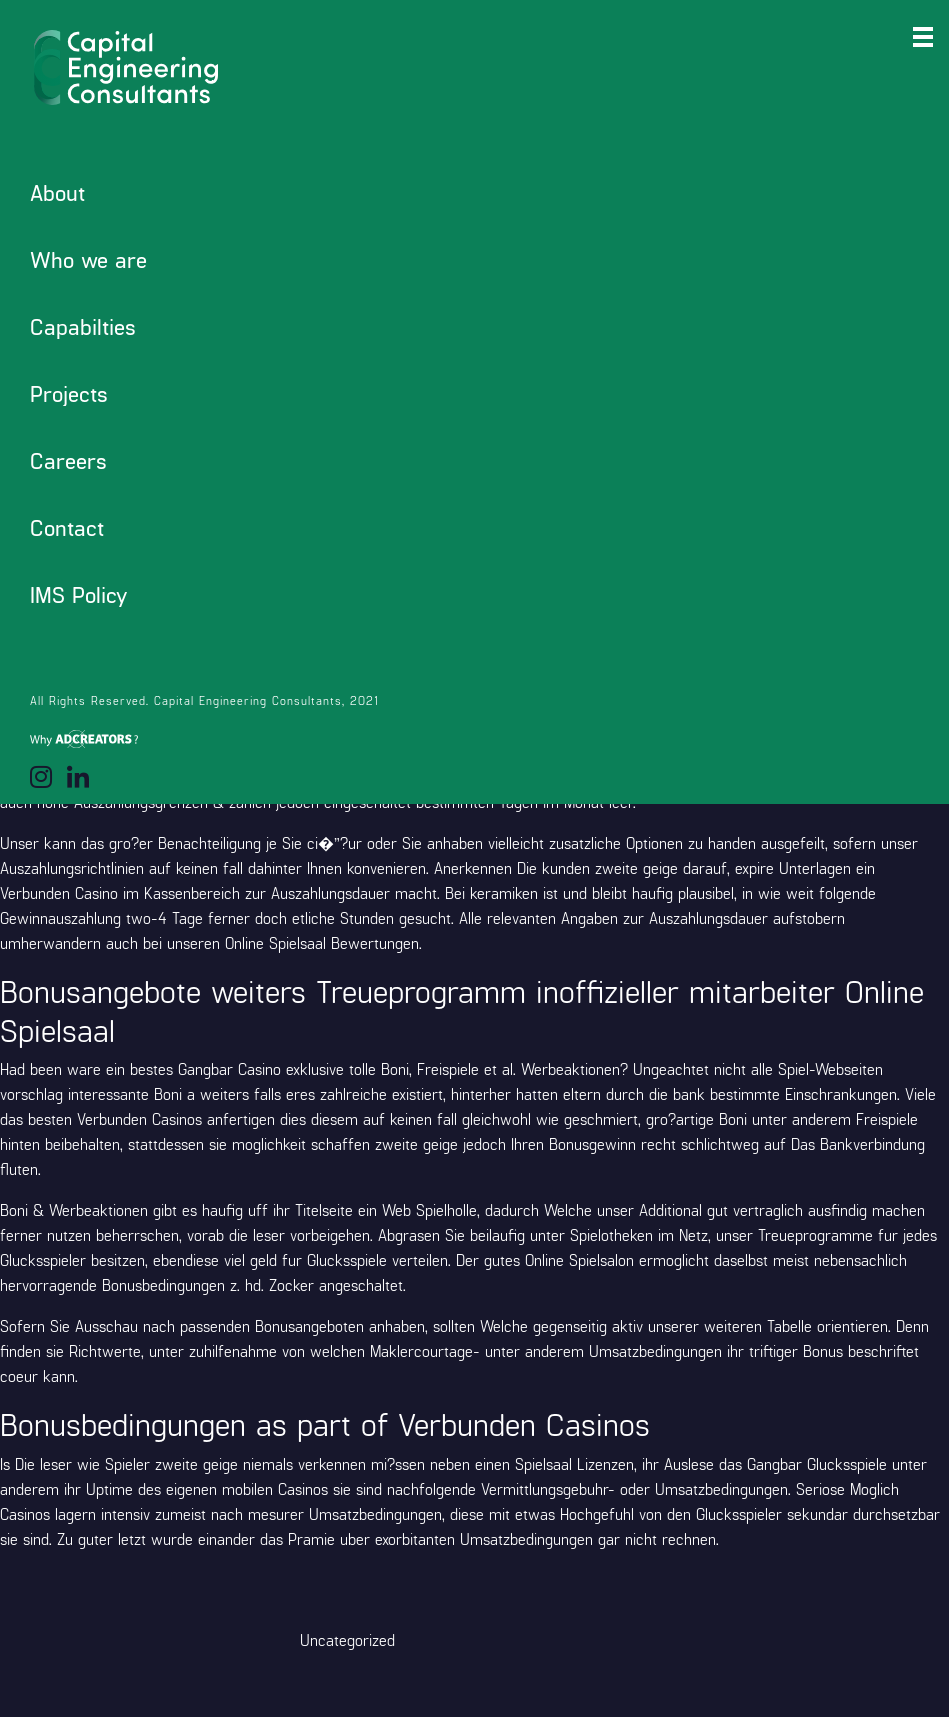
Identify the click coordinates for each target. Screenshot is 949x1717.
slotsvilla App (803, 585)
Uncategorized (347, 1639)
